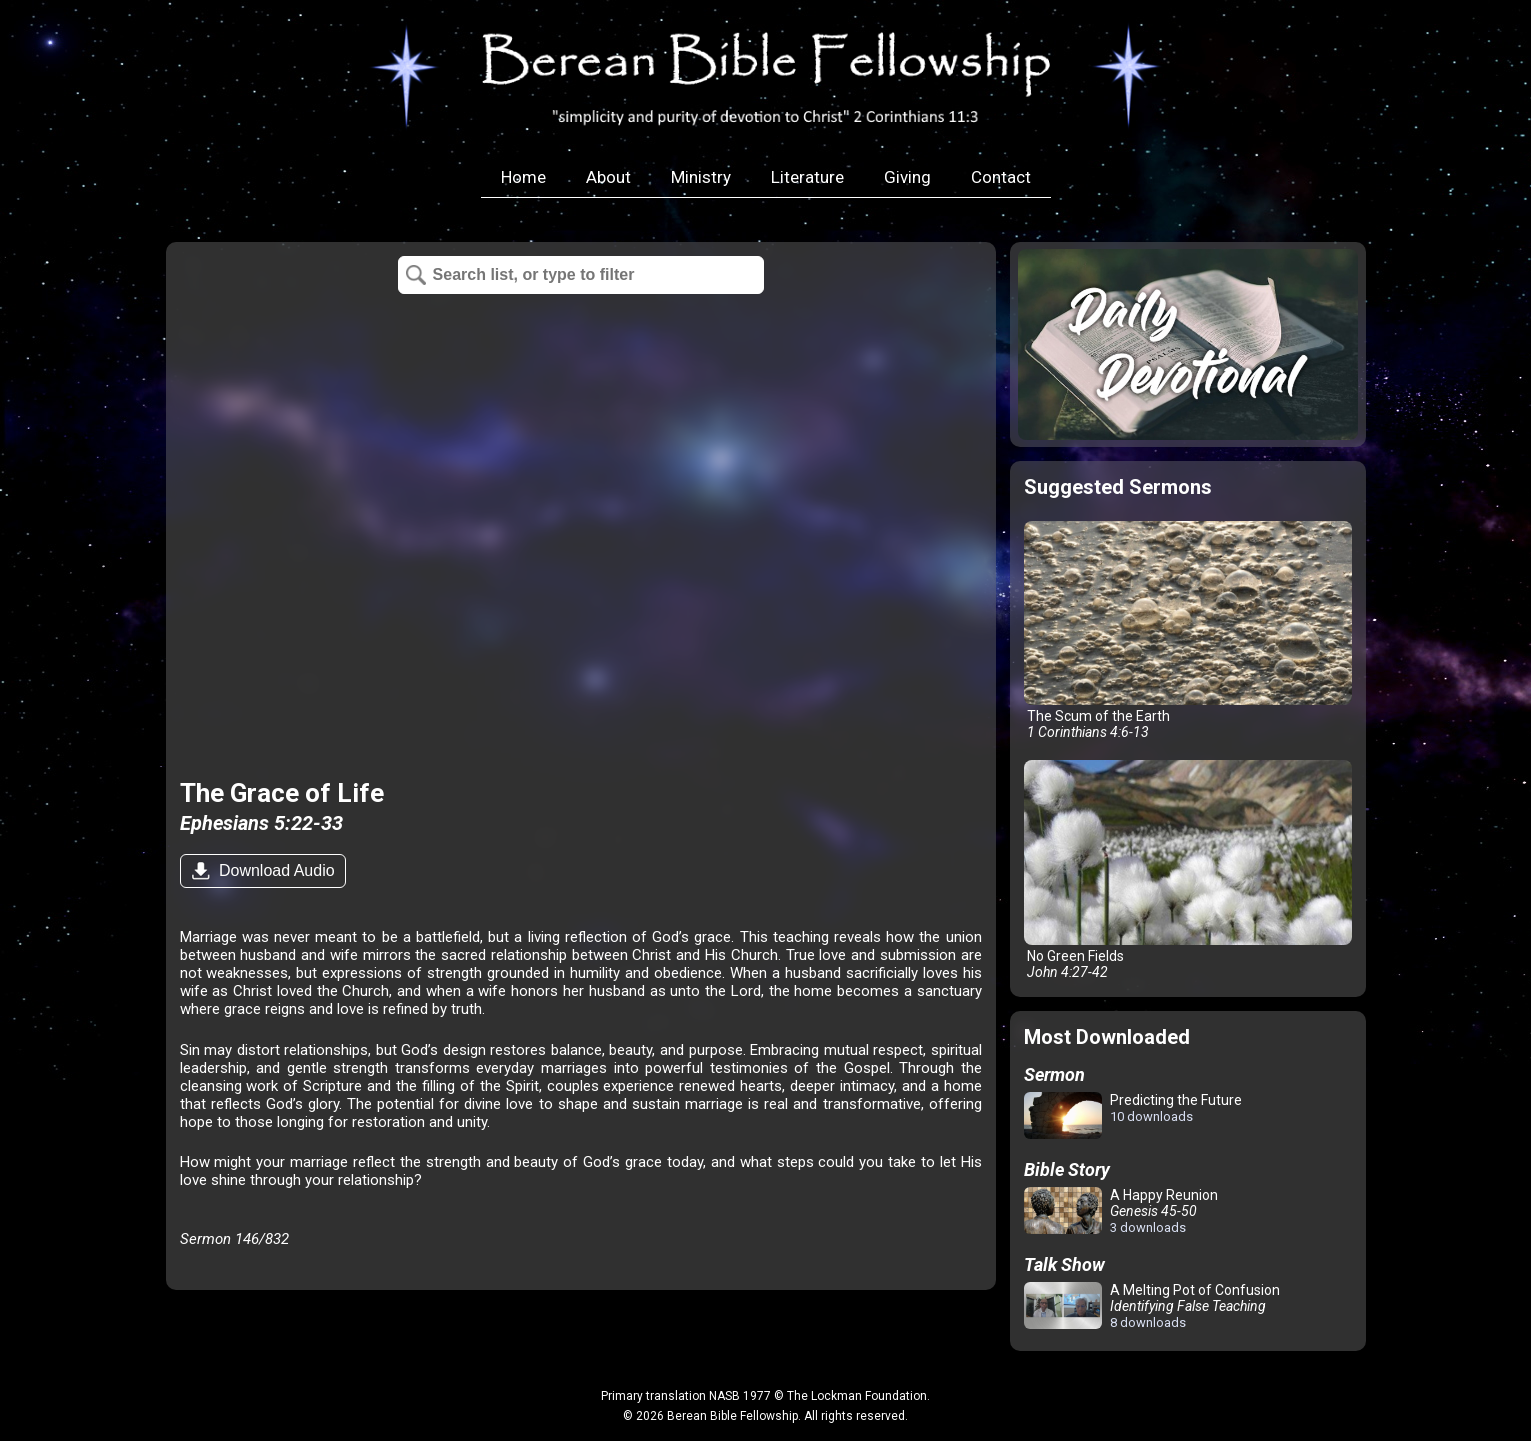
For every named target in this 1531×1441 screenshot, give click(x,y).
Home (523, 177)
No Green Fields (1188, 869)
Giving (907, 177)
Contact (1001, 177)
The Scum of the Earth (1188, 630)
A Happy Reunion (1121, 1211)
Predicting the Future (1133, 1116)
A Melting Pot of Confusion (1152, 1306)
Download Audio (275, 870)
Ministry (701, 177)
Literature (807, 177)
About (608, 177)
